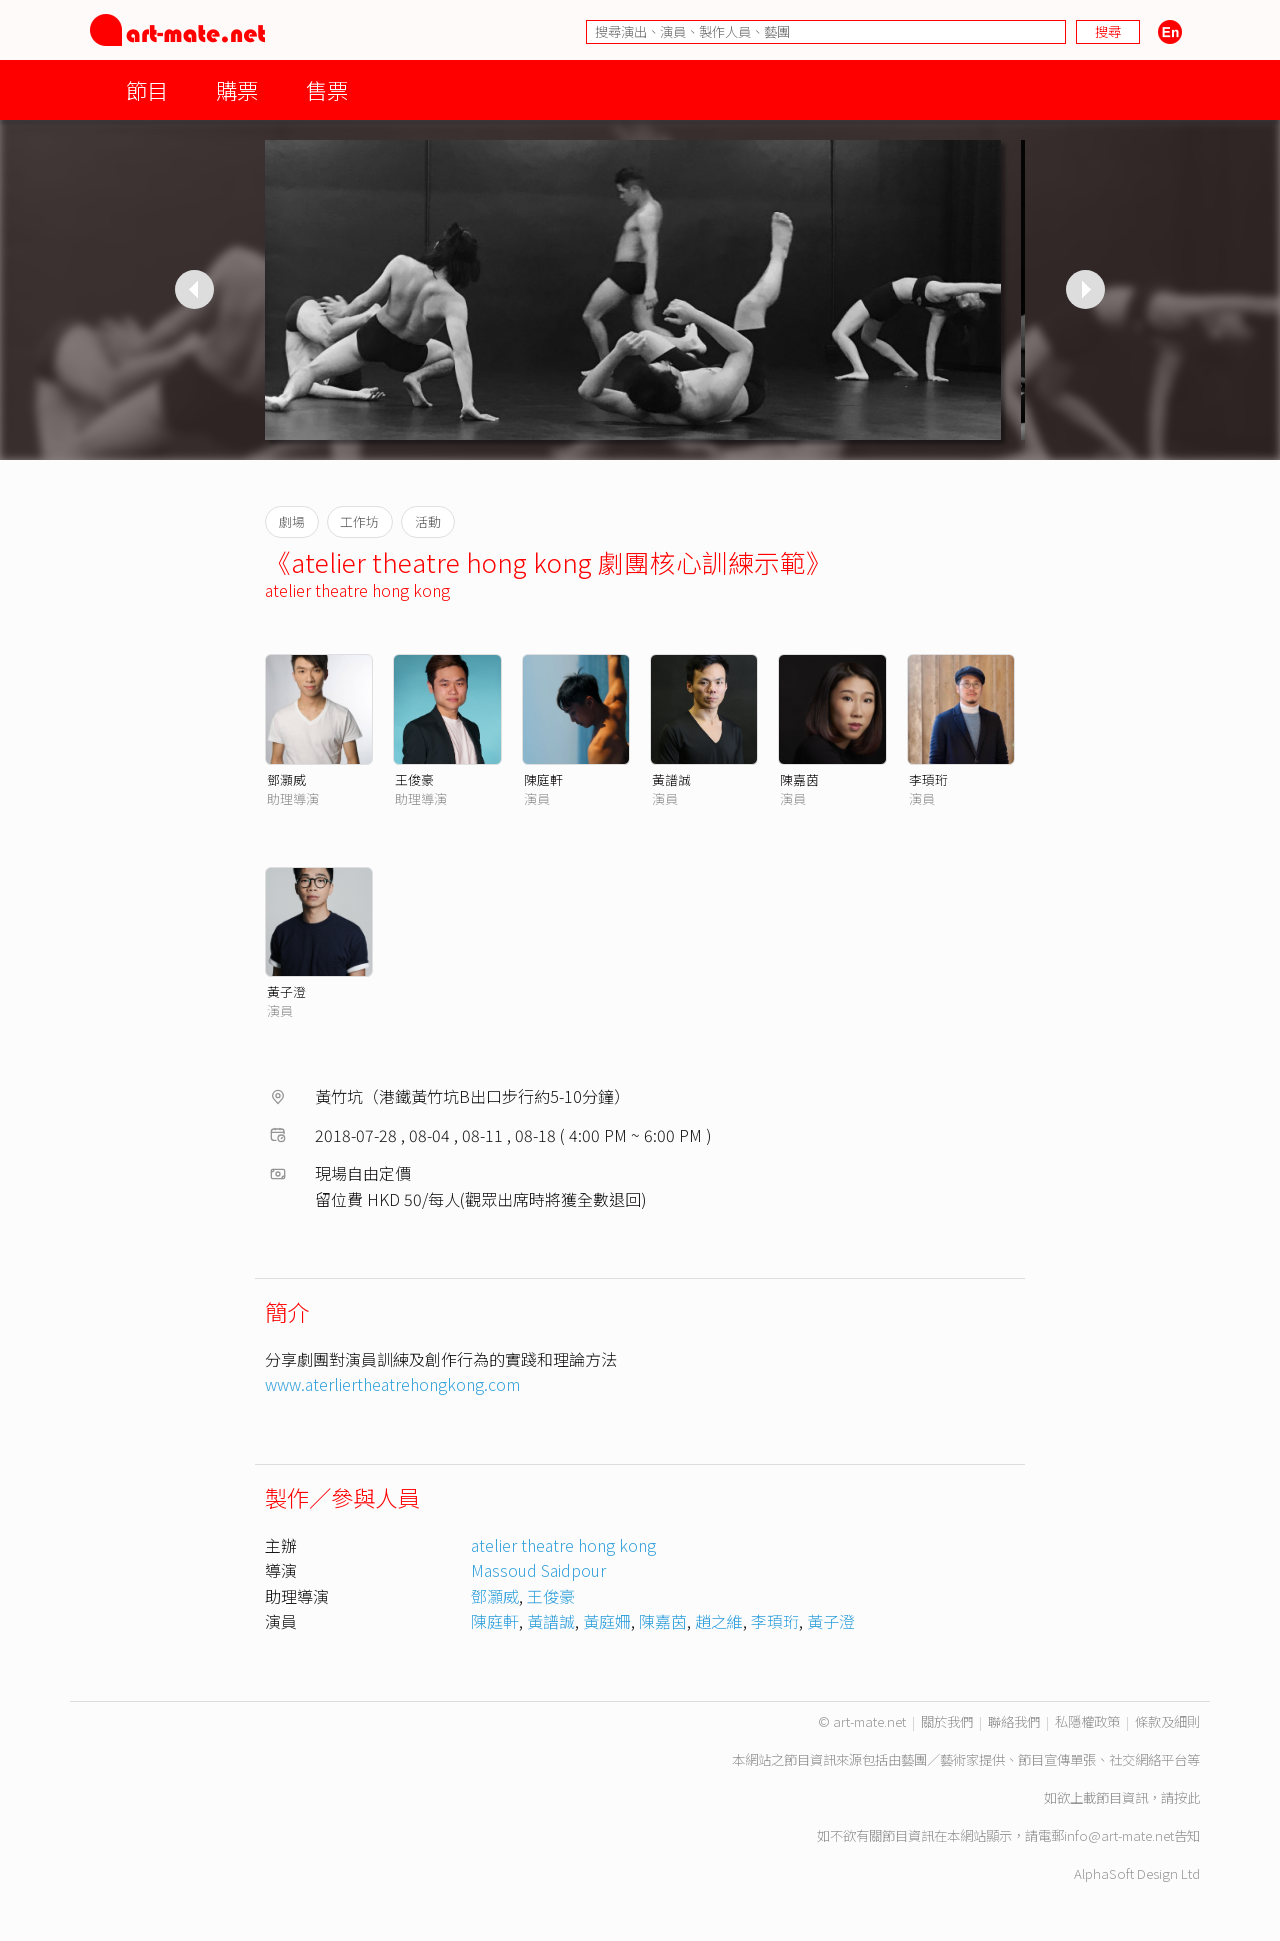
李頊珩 (928, 779)
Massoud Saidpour (538, 1570)
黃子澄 (286, 991)
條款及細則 (1167, 1721)
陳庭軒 (543, 779)
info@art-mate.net (1119, 1835)
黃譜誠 (671, 779)
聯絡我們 (1014, 1721)
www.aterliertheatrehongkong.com (392, 1384)
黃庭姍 (607, 1621)
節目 (147, 89)
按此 (1187, 1797)
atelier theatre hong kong (357, 590)
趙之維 (719, 1621)
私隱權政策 (1087, 1721)
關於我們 (947, 1721)
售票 (327, 89)
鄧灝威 (286, 779)
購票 (237, 89)
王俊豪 (414, 779)
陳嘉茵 (799, 779)
